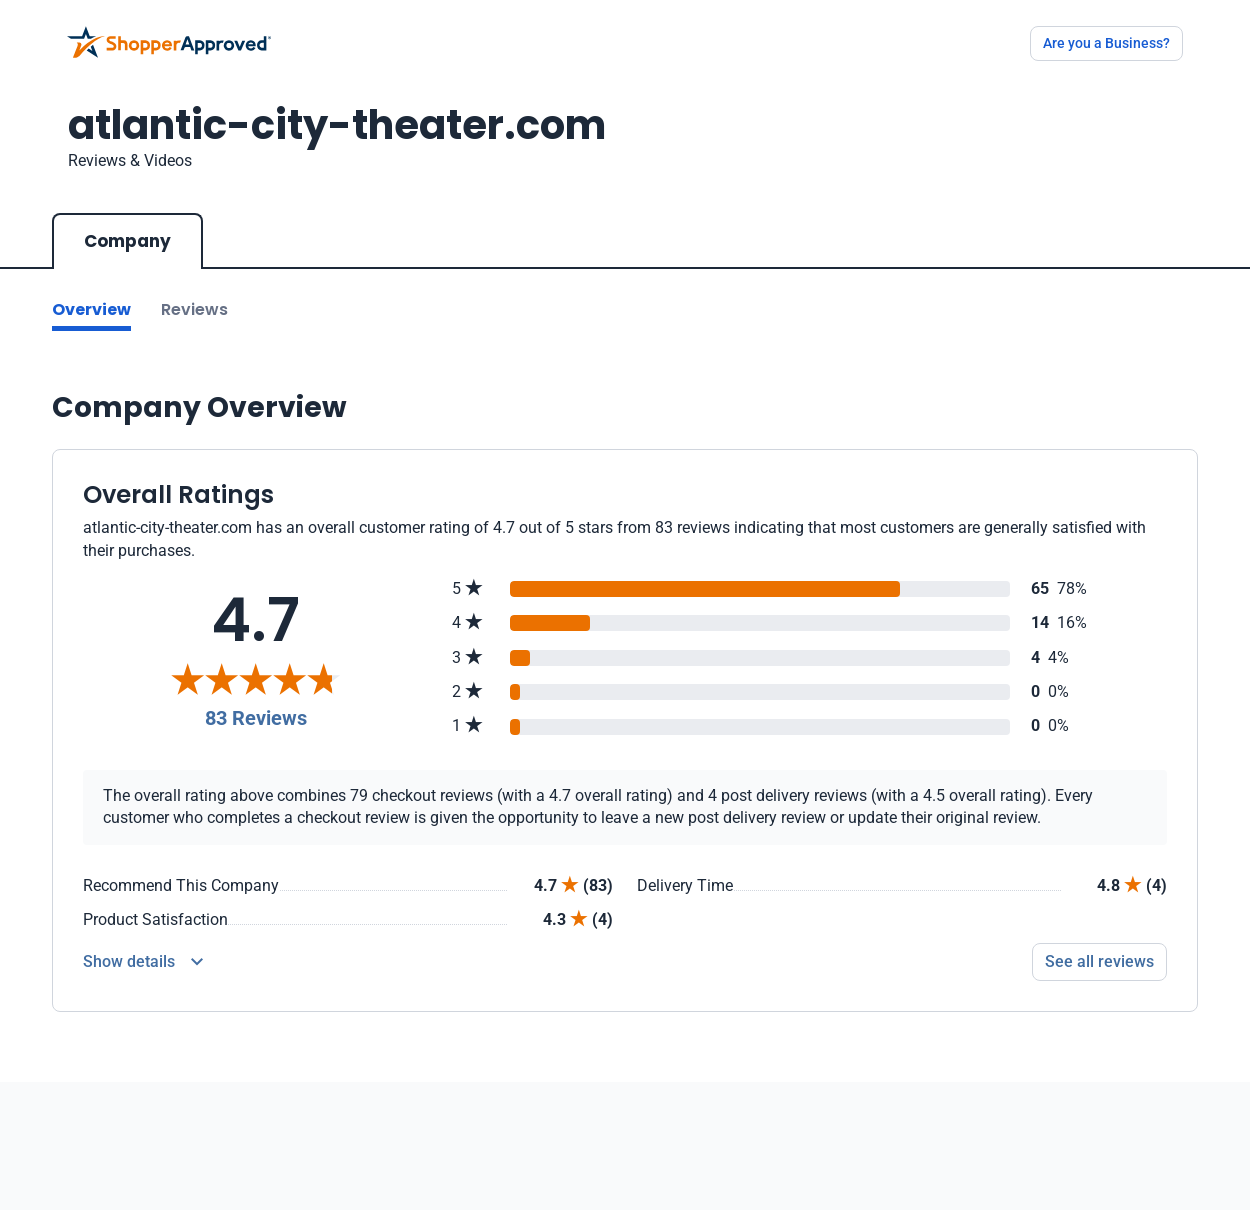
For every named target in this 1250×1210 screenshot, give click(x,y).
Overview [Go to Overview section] (91, 309)
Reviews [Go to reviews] (194, 309)
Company (127, 241)
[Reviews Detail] (143, 962)
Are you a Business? (1106, 43)
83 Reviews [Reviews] (256, 718)
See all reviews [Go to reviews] (1099, 961)
